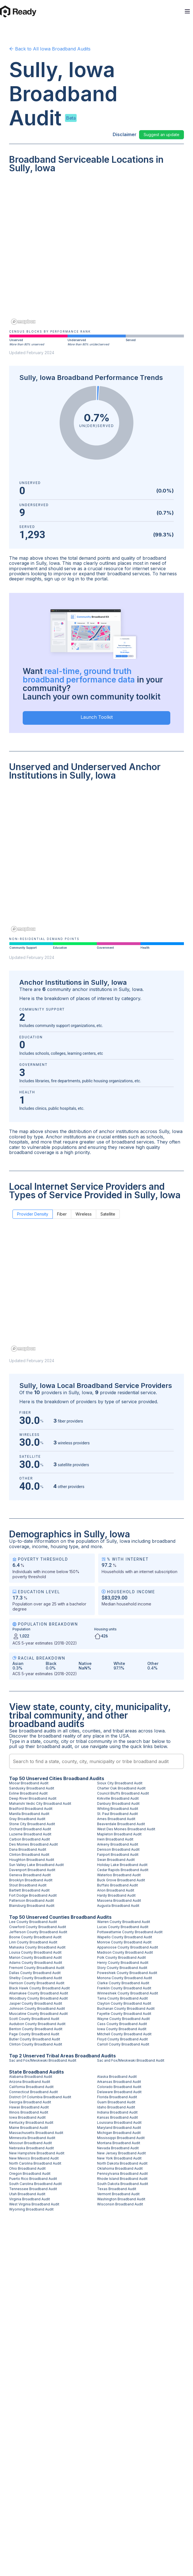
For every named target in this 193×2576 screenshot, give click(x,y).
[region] (96, 253)
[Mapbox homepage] (23, 321)
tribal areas (125, 1731)
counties (91, 1731)
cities (74, 1731)
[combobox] (96, 1761)
